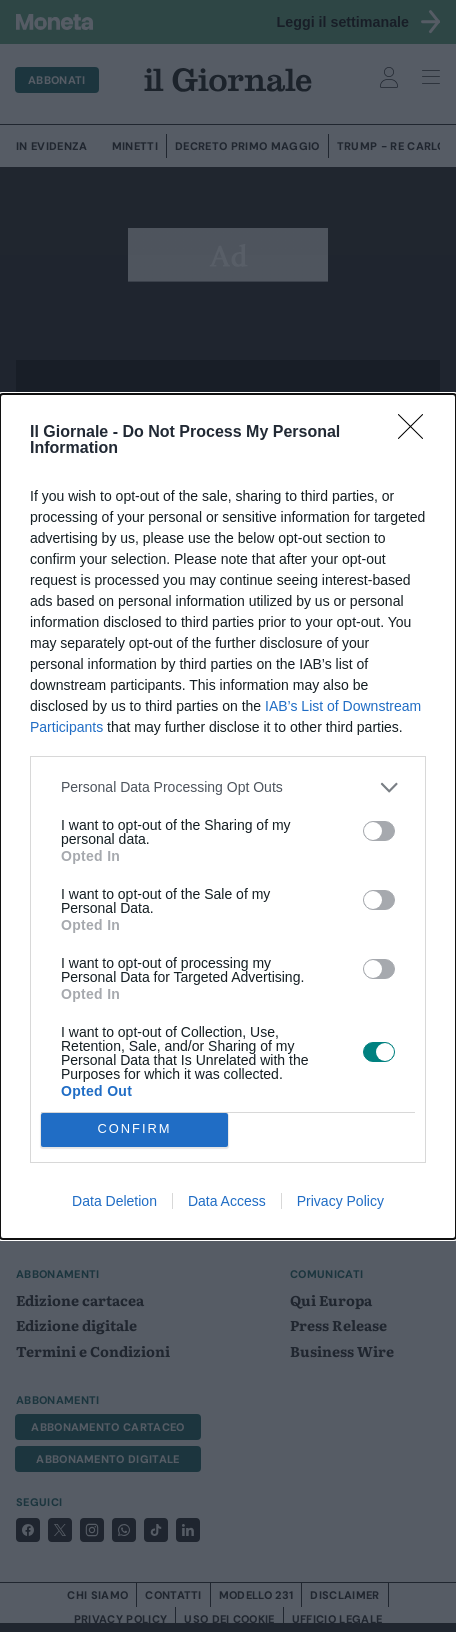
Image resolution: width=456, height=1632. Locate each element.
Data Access (227, 1201)
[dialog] (228, 816)
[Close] (417, 433)
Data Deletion (114, 1201)
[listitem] (228, 787)
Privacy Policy (340, 1201)
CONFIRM (134, 1129)
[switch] (379, 831)
